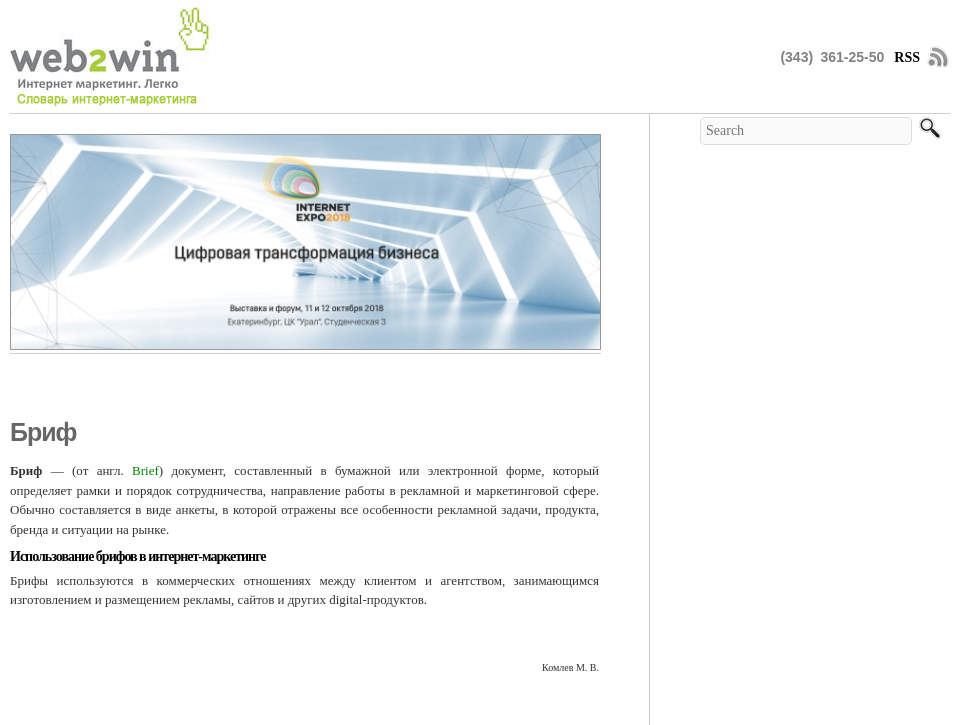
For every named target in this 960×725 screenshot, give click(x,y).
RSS (907, 57)
